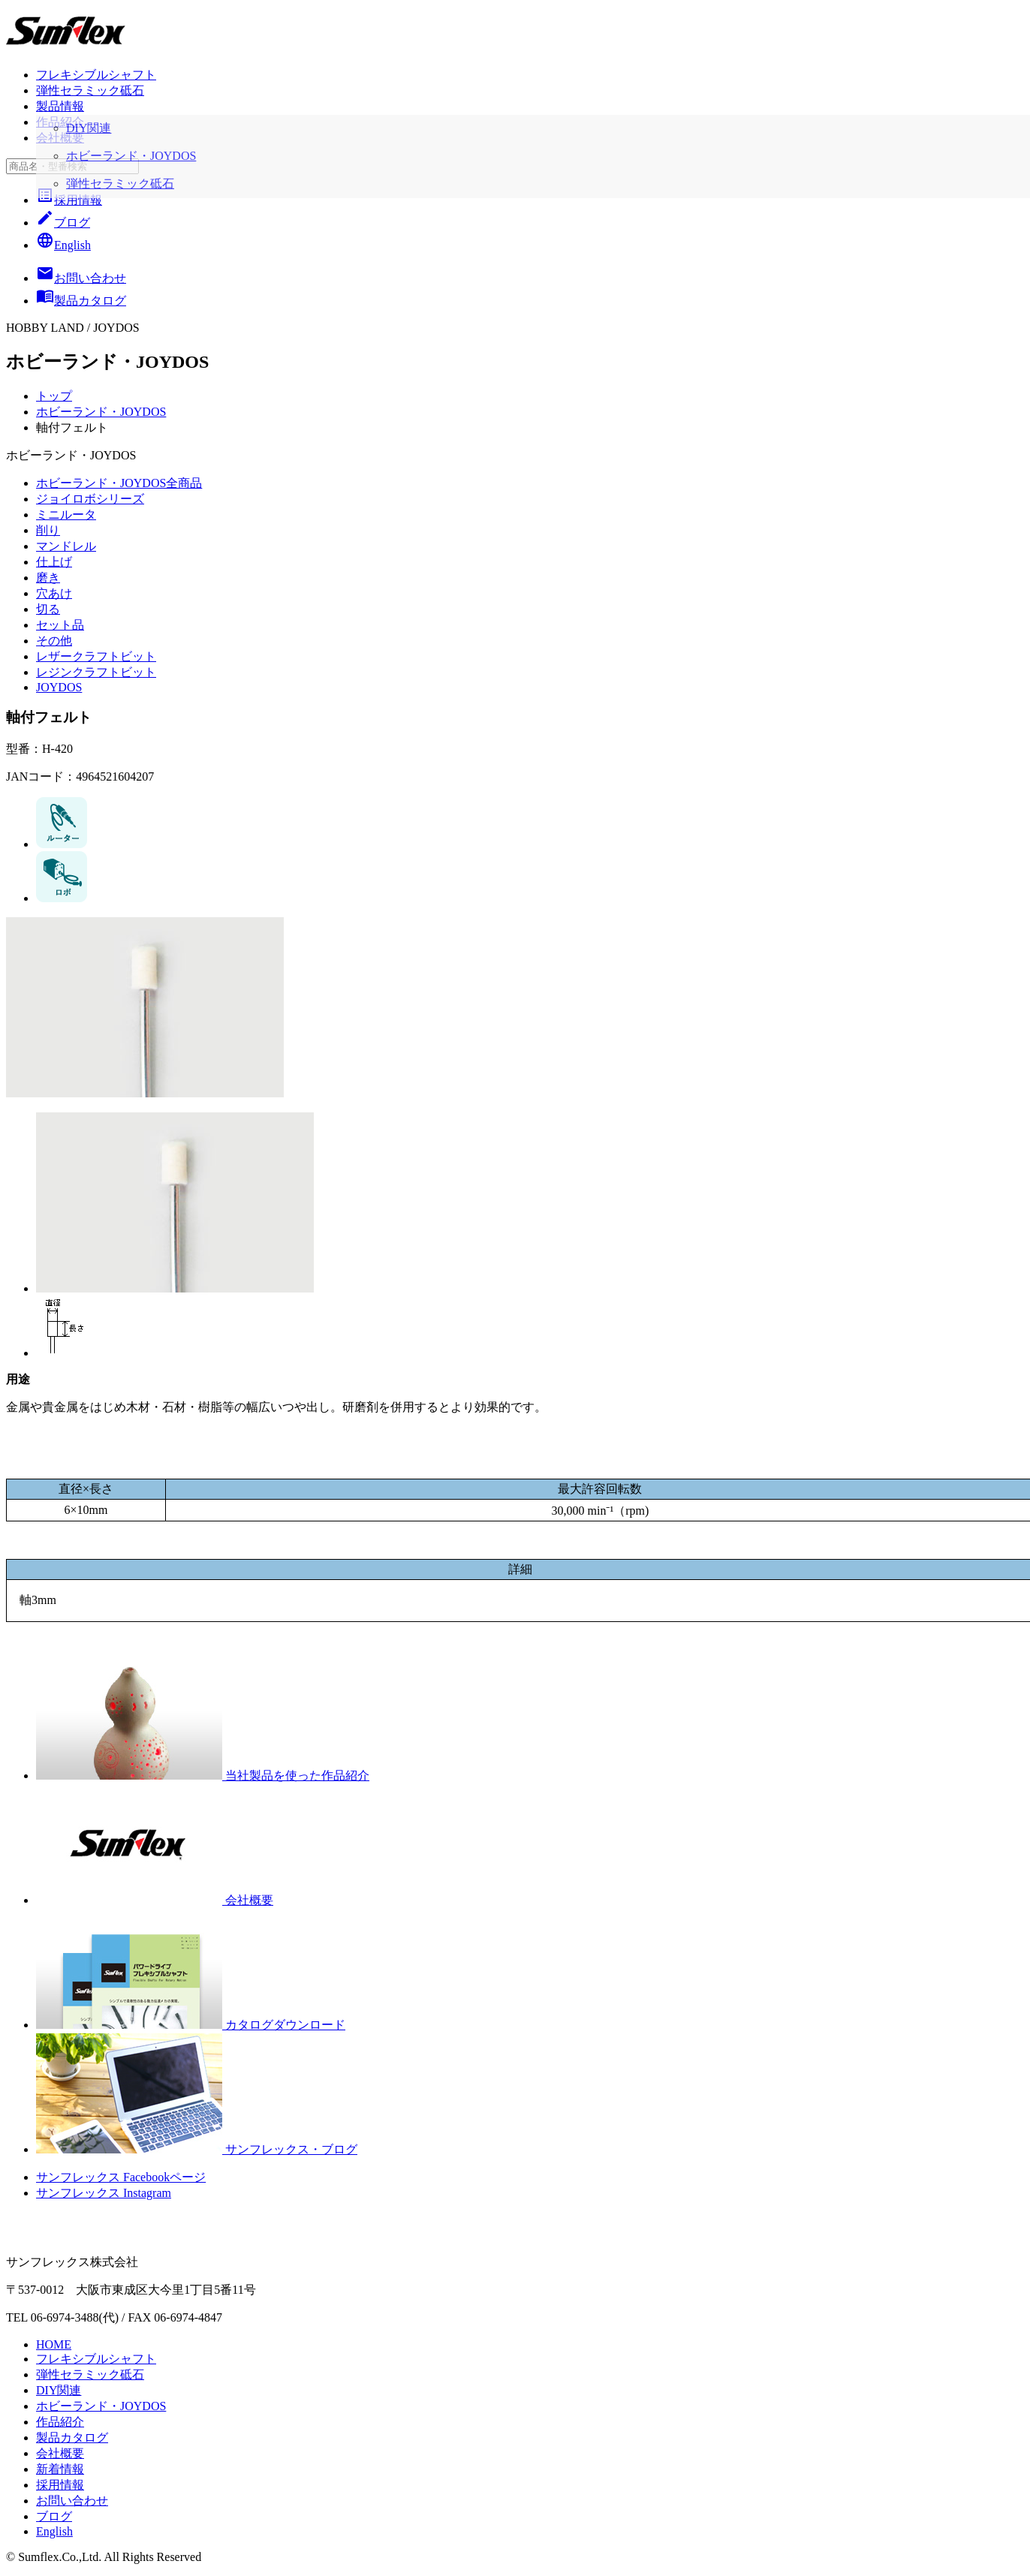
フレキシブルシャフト (96, 74)
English (63, 245)
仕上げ (54, 561)
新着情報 (60, 2469)
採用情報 (69, 200)
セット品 (60, 624)
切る (48, 609)
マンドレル (66, 546)
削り (48, 530)
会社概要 (60, 137)
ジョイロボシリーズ (90, 498)
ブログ (63, 222)
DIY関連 (58, 2390)
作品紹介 (60, 122)
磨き (48, 577)
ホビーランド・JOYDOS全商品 (119, 483)
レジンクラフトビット (96, 672)
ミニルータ (66, 514)
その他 (54, 640)
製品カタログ (72, 2437)
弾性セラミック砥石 (90, 90)
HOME (53, 2344)
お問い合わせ (72, 2500)
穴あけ (54, 593)
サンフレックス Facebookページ (121, 2177)
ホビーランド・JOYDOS (101, 411)
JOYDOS (59, 687)
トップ (54, 396)
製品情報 (60, 106)
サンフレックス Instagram (103, 2192)
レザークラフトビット (96, 656)
